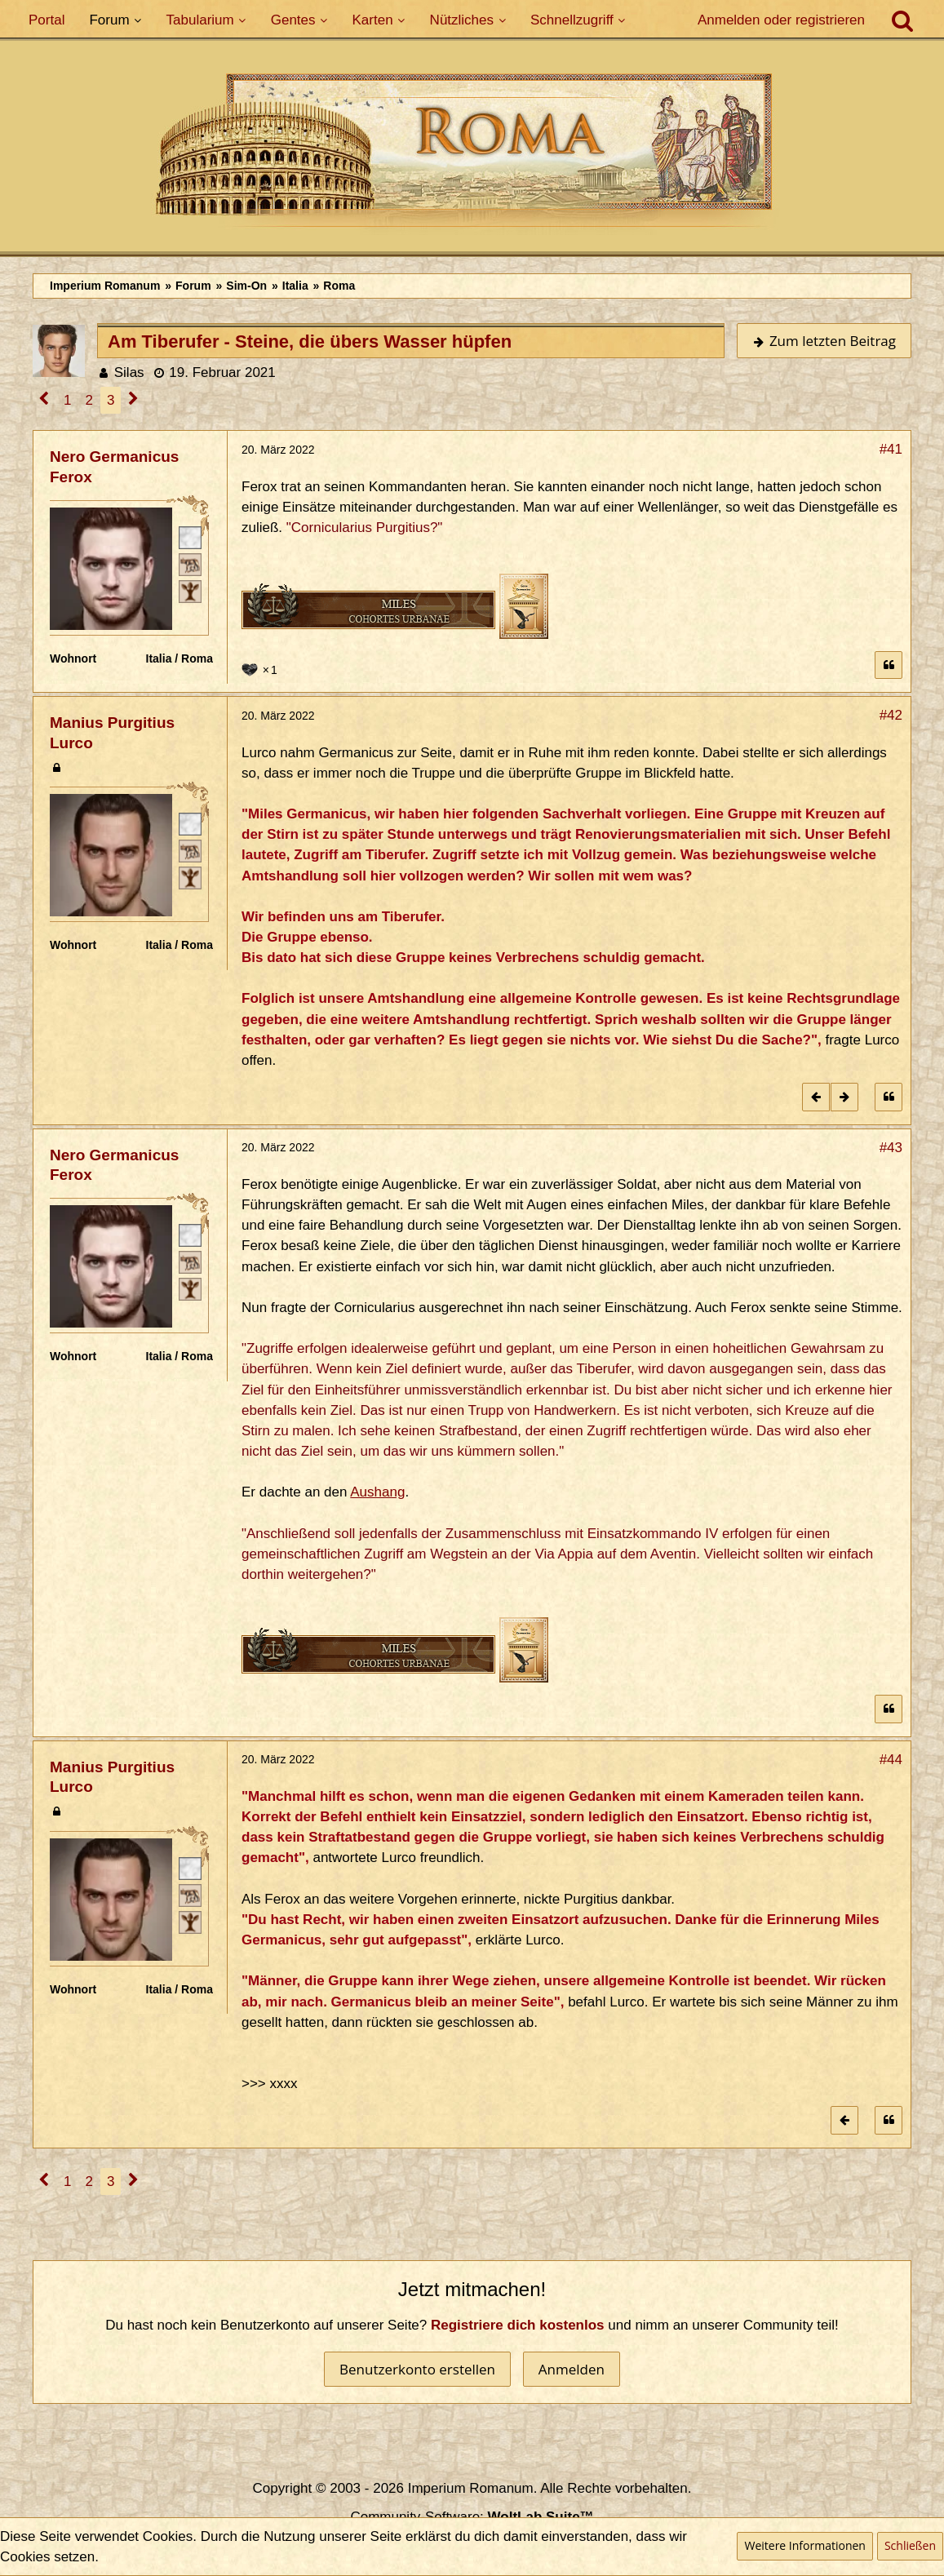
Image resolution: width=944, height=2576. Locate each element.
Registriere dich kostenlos (518, 2325)
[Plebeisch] (190, 563)
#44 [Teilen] (891, 1759)
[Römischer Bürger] (190, 536)
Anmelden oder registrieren (781, 20)
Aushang (377, 1492)
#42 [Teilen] (891, 715)
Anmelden (571, 2369)
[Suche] (902, 20)
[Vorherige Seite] (44, 400)
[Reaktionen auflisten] (261, 668)
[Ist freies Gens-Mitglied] (190, 590)
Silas (129, 372)
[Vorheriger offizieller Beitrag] (816, 1097)
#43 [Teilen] (891, 1147)
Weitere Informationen (804, 2545)
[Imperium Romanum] (472, 154)
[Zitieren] (888, 665)
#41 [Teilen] (891, 449)
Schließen (910, 2545)
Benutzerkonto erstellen (417, 2369)
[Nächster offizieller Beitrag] (844, 1097)
